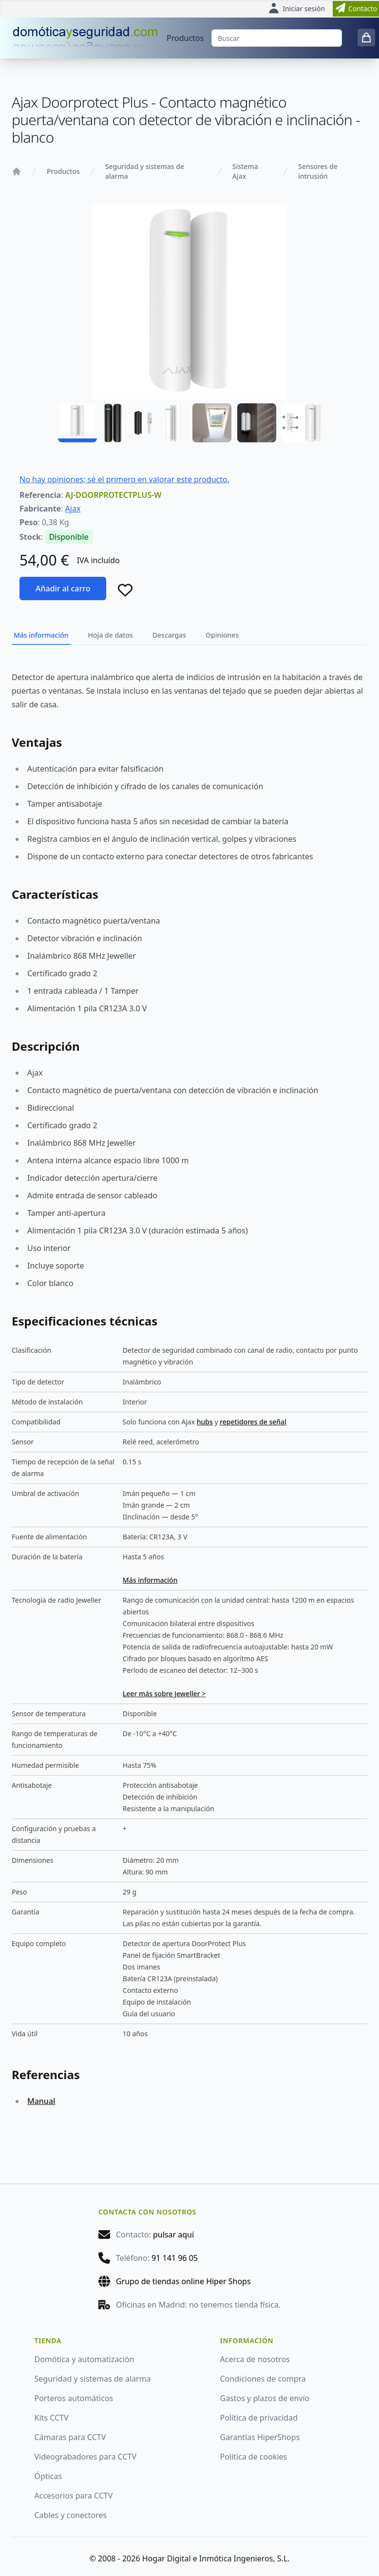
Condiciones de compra (263, 2378)
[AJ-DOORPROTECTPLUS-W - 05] (256, 422)
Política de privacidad (259, 2417)
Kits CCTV (52, 2417)
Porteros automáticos (74, 2398)
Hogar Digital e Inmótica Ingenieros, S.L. (216, 2558)
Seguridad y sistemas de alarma (144, 171)
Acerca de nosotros (255, 2359)
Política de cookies (253, 2456)
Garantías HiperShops (260, 2437)
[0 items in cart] (366, 37)
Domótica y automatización (84, 2359)
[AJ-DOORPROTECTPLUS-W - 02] (122, 422)
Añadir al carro (63, 588)
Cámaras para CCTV (70, 2437)
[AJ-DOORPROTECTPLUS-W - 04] (211, 422)
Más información (41, 635)
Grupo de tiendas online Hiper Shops (183, 2281)
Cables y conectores (71, 2515)
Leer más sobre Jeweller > (164, 1693)
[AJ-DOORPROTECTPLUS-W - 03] (167, 422)
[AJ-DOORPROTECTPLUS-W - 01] (77, 422)
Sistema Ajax (245, 171)
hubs (205, 1421)
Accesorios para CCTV (74, 2495)
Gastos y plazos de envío (265, 2398)
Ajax (73, 508)
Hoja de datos (110, 635)
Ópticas (48, 2476)
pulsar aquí (173, 2234)
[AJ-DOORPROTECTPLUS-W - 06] (301, 422)
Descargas (169, 635)
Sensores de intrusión (318, 171)
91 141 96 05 (175, 2258)
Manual (41, 2101)
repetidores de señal (253, 1421)
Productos (185, 38)
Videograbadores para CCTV (86, 2456)
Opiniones (222, 635)
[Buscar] (276, 38)
